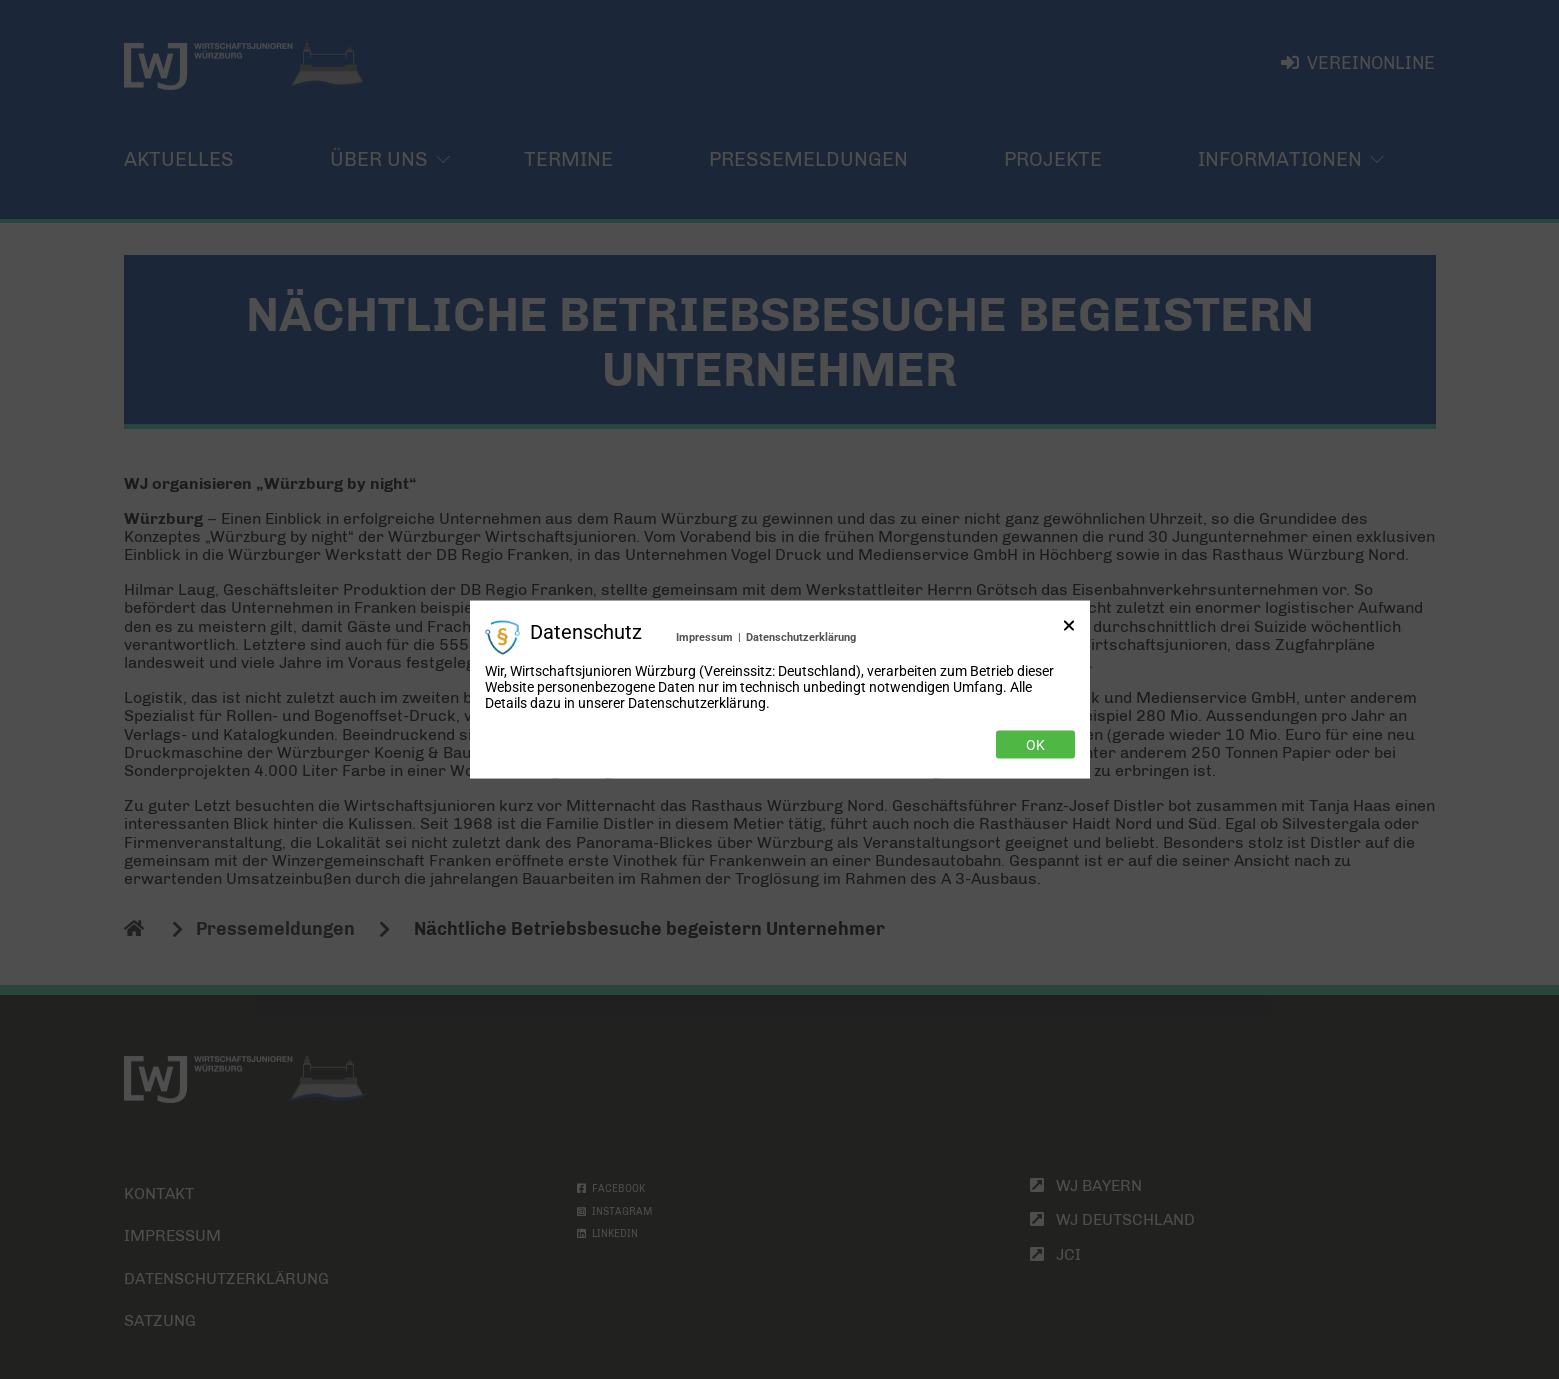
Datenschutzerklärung (801, 636)
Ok (1035, 745)
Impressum (704, 636)
